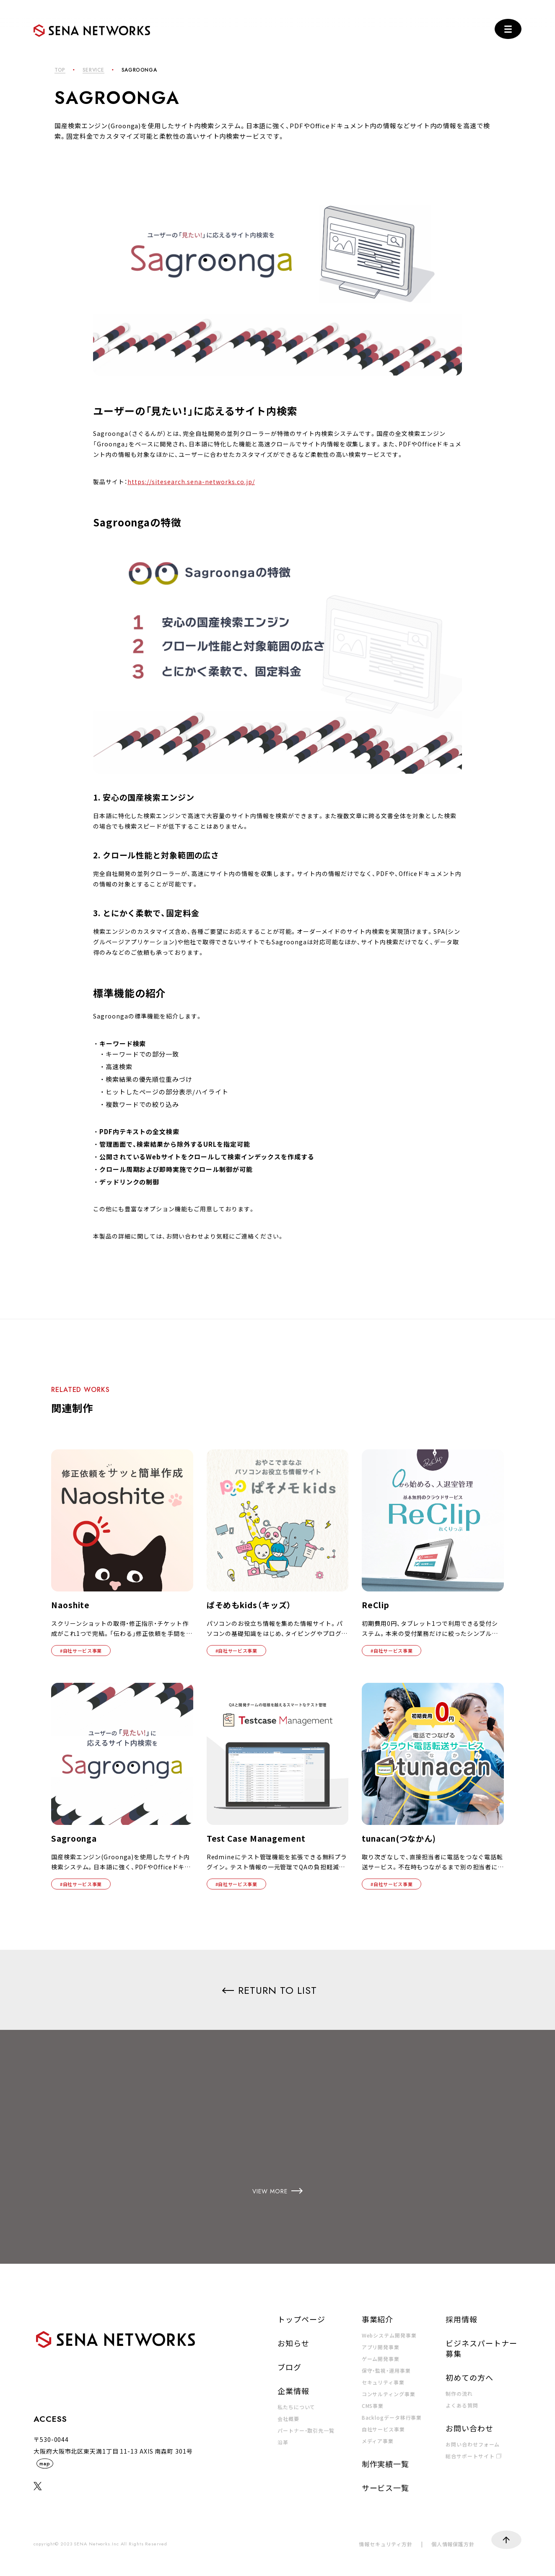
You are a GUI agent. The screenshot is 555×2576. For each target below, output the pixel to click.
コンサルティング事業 (388, 2393)
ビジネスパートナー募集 (481, 2347)
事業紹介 (378, 2318)
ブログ (289, 2366)
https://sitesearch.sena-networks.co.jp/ (191, 481)
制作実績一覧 (385, 2463)
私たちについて (296, 2406)
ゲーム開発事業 (380, 2358)
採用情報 (461, 2318)
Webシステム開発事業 (389, 2334)
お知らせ (293, 2342)
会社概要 (288, 2418)
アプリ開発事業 (380, 2346)
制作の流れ (459, 2393)
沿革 (283, 2441)
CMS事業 (373, 2405)
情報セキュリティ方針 (385, 2543)
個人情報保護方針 (453, 2543)
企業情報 (293, 2390)
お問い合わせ (469, 2427)
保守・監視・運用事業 (386, 2370)
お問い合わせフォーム (473, 2443)
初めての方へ (469, 2376)
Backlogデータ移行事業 (392, 2417)
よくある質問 (462, 2404)
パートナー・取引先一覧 (306, 2429)
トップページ (301, 2318)
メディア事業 (378, 2440)
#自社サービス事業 (81, 1650)
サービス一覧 (385, 2487)
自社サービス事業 (383, 2428)
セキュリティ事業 (383, 2381)
